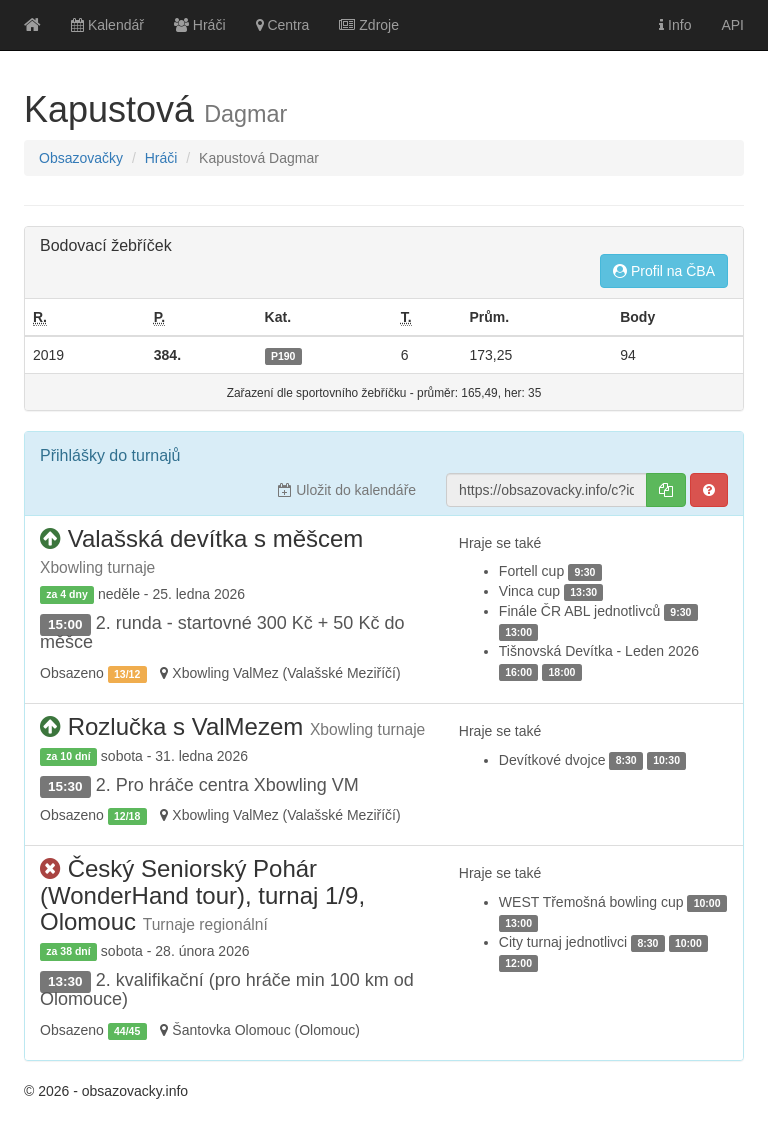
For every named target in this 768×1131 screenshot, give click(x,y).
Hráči (200, 25)
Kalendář (107, 25)
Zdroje (369, 25)
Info (675, 25)
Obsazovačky (81, 158)
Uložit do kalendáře (347, 490)
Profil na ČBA (664, 271)
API (732, 25)
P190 (283, 356)
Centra (283, 25)
